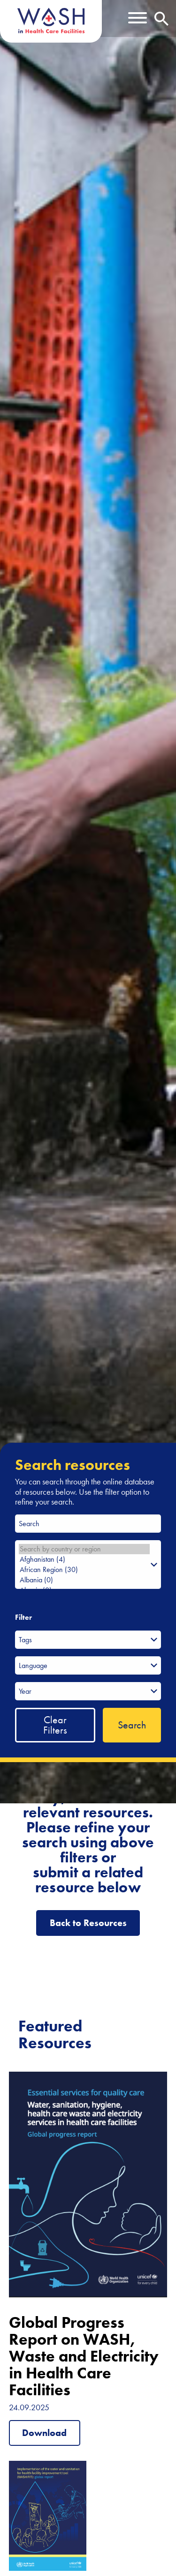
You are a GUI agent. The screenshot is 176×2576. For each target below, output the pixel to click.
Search (132, 1725)
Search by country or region (84, 1549)
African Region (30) (84, 1570)
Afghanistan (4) (84, 1559)
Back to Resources (88, 1923)
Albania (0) (84, 1580)
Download (44, 2433)
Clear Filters (55, 1725)
